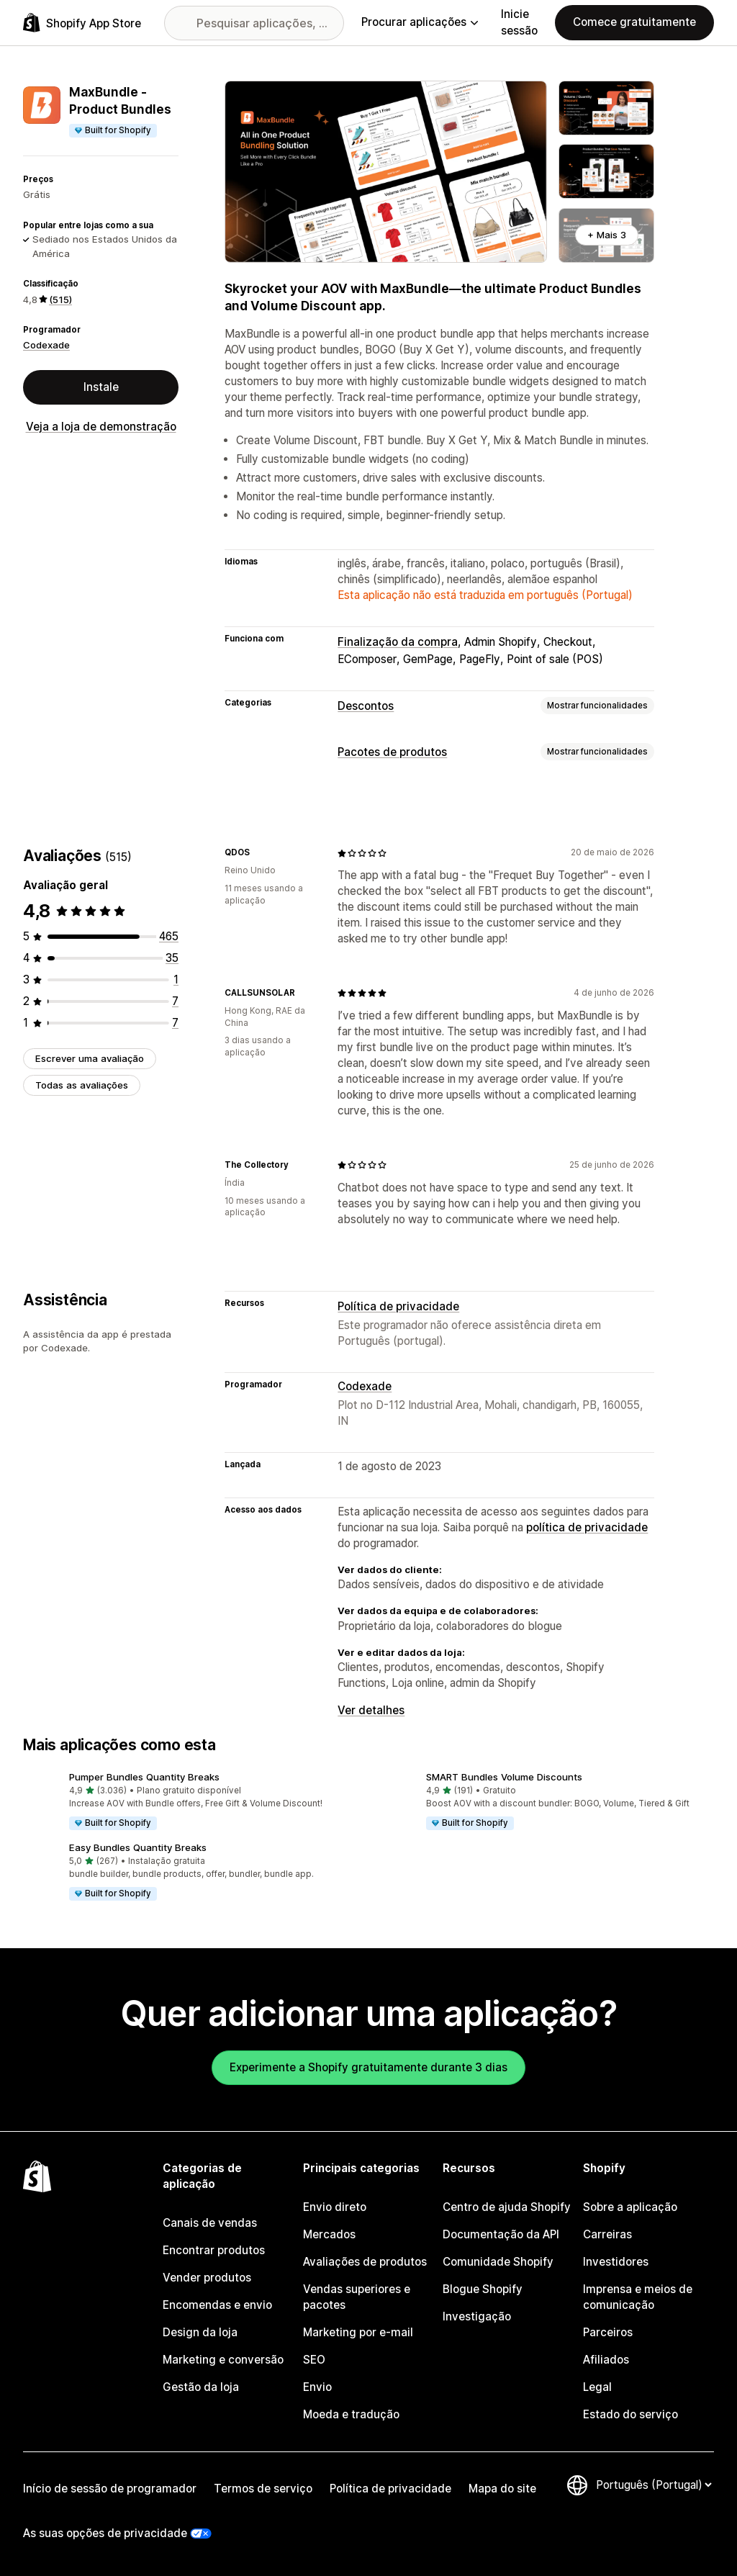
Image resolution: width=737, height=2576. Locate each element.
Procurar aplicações (419, 22)
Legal (597, 2387)
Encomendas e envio (217, 2305)
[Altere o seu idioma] (653, 2484)
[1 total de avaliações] (175, 979)
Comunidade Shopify (498, 2262)
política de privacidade (587, 1527)
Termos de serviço (263, 2488)
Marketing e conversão (223, 2359)
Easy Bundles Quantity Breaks (138, 1847)
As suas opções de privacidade (105, 2533)
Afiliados (606, 2359)
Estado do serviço (630, 2414)
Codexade (46, 345)
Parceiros (608, 2332)
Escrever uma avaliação (89, 1058)
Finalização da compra (398, 642)
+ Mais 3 (606, 234)
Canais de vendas (210, 2223)
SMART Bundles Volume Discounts (504, 1777)
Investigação (477, 2316)
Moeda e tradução (351, 2414)
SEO (314, 2359)
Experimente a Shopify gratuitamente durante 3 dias (368, 2067)
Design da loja (200, 2332)
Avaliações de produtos (365, 2262)
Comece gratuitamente (634, 22)
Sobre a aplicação (630, 2207)
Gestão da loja (201, 2387)
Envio (317, 2387)
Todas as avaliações (81, 1085)
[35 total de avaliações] (172, 958)
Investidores (615, 2262)
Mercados (329, 2234)
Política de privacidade (398, 1306)
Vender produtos (207, 2277)
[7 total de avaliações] (175, 1001)
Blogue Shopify (483, 2289)
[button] (190, 1802)
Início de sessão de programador (109, 2488)
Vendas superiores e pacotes (356, 2297)
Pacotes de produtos (392, 752)
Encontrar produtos (214, 2250)
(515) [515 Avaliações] (60, 299)
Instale (101, 387)
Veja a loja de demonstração (101, 426)
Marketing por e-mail (358, 2332)
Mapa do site (502, 2488)
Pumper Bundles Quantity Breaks (144, 1777)
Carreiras (607, 2234)
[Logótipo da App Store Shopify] (82, 22)
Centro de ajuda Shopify (507, 2207)
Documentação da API (501, 2234)
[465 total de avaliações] (168, 936)
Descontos (366, 706)
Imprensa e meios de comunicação (637, 2297)
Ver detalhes (371, 1710)
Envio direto (334, 2207)
